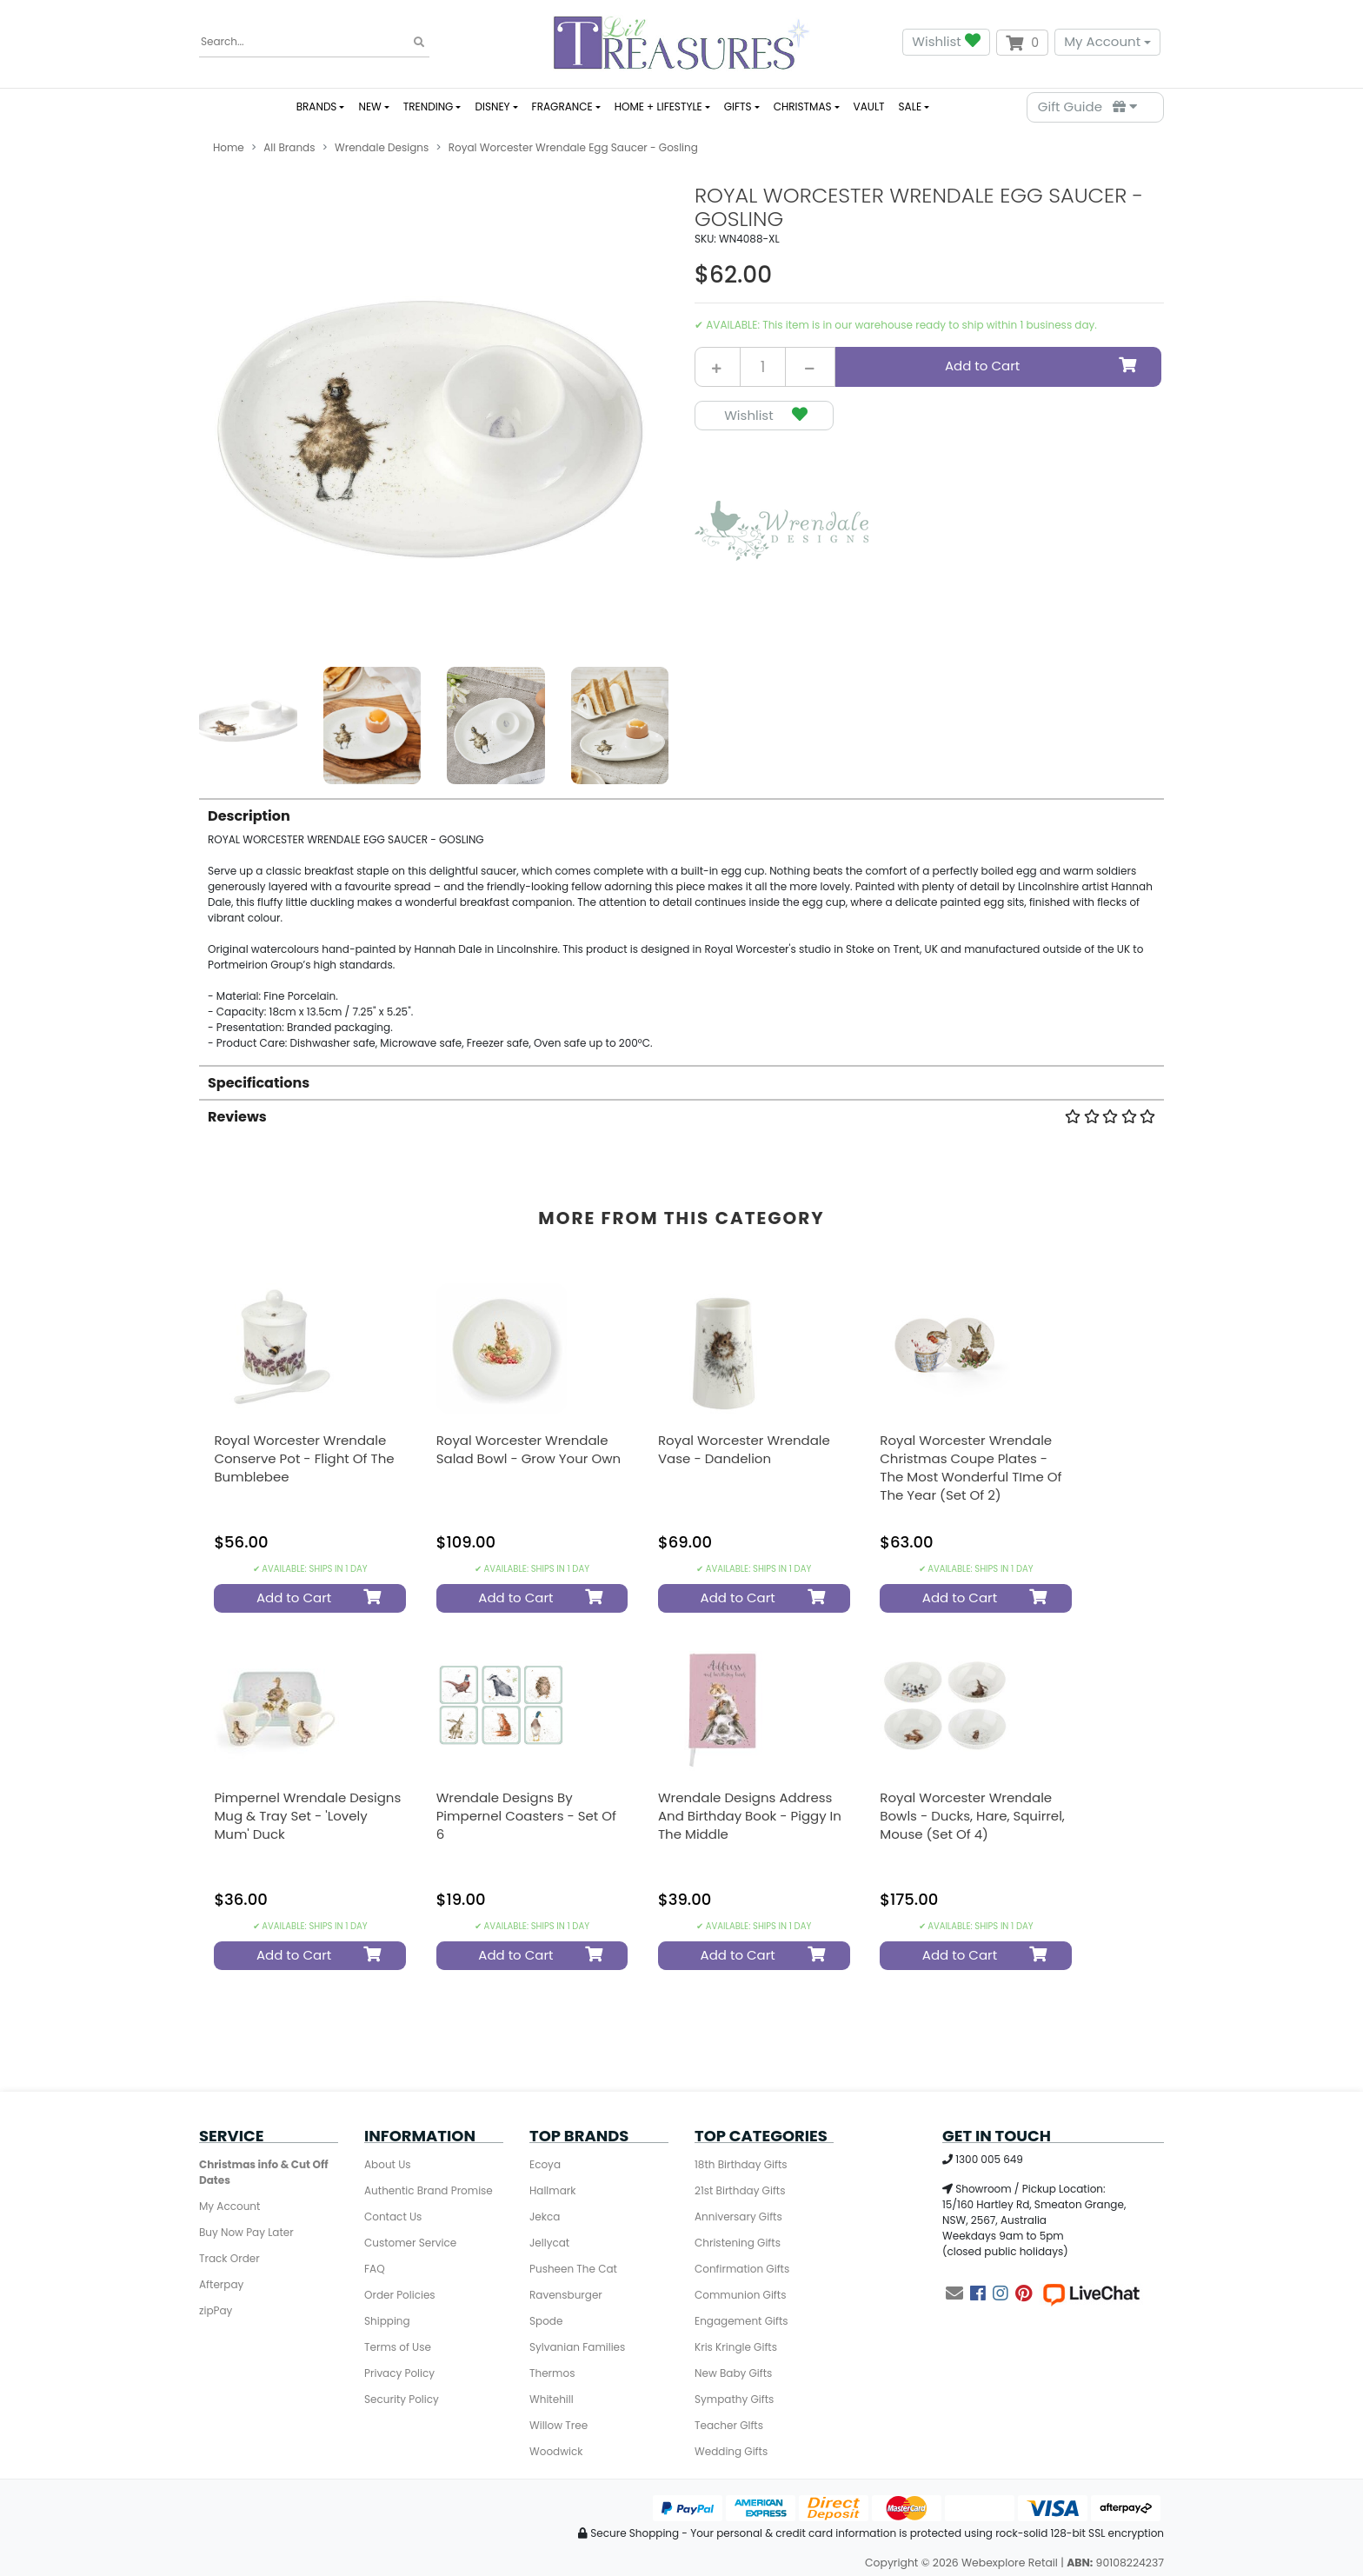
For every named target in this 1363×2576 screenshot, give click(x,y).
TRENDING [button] (428, 106)
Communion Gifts (740, 2294)
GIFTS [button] (738, 106)
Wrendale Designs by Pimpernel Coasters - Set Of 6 (526, 1815)
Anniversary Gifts (738, 2216)
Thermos (552, 2373)
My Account (1102, 41)
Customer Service (410, 2242)
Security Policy (401, 2399)
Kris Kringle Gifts (736, 2347)
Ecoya (545, 2164)
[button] (764, 416)
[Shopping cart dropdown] (1022, 43)
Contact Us (393, 2216)
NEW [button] (369, 106)
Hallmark (552, 2190)
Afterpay (221, 2284)
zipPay (215, 2310)
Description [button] (249, 816)
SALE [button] (910, 106)
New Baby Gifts (733, 2373)
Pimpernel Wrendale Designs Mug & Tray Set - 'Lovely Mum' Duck (307, 1815)
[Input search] (314, 42)
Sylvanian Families (577, 2347)
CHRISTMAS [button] (803, 106)
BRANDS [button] (316, 106)
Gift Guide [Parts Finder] (1087, 106)
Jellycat (549, 2242)
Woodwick (555, 2451)
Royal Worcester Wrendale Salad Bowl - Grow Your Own (528, 1449)
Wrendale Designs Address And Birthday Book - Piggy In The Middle (749, 1815)
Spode (545, 2320)
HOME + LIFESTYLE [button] (658, 106)
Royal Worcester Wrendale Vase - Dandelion (744, 1449)
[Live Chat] (1091, 2293)
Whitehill (551, 2399)
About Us (387, 2164)
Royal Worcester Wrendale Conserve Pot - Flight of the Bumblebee (304, 1458)
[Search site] (419, 42)
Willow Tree (558, 2425)
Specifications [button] (258, 1083)
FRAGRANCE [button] (562, 106)
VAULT (869, 106)
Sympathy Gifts (734, 2399)
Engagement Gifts (741, 2320)
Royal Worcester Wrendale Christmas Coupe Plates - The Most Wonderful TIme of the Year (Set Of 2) (970, 1467)
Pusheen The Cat (573, 2268)
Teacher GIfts (729, 2425)
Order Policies (399, 2294)
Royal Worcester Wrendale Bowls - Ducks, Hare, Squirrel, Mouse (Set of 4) (972, 1815)
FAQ (374, 2268)
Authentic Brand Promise (428, 2190)
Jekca (544, 2216)
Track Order (229, 2258)
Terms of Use (397, 2347)
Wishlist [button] (946, 42)
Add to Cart (1042, 365)
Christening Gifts (738, 2242)
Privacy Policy (399, 2373)
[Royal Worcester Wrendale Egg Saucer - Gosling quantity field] (763, 367)
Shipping (387, 2320)
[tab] (681, 924)
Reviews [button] (681, 1117)
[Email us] (954, 2293)
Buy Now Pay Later (246, 2232)
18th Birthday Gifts (741, 2164)
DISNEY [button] (492, 106)
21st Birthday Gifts (740, 2190)
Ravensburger (565, 2294)
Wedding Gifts (731, 2451)
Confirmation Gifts (742, 2268)
